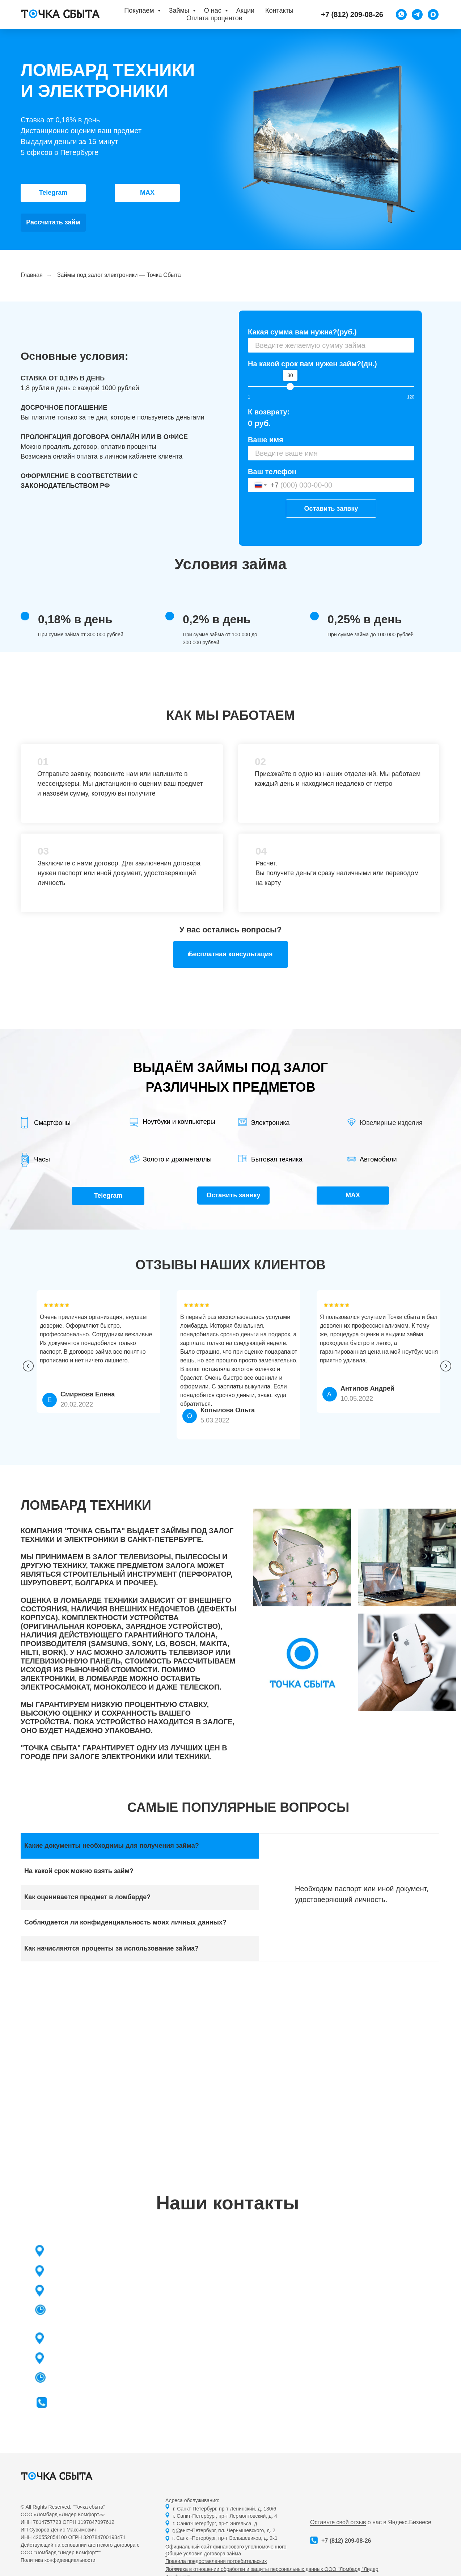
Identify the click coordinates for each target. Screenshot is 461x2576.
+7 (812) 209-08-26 (346, 2541)
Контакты (279, 10)
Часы (42, 1159)
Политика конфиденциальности (58, 2560)
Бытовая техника (277, 1159)
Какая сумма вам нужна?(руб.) (302, 332)
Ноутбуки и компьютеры (179, 1121)
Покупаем (140, 10)
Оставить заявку (331, 508)
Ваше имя (265, 440)
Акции (245, 10)
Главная (32, 275)
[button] (230, 954)
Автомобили (378, 1159)
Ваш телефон (272, 472)
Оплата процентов (214, 18)
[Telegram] (417, 14)
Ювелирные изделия (391, 1122)
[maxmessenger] (433, 14)
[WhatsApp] (401, 14)
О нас (213, 10)
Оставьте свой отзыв (338, 2522)
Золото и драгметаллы (177, 1159)
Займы (180, 10)
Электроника (270, 1122)
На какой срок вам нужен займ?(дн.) (312, 364)
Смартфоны (52, 1122)
